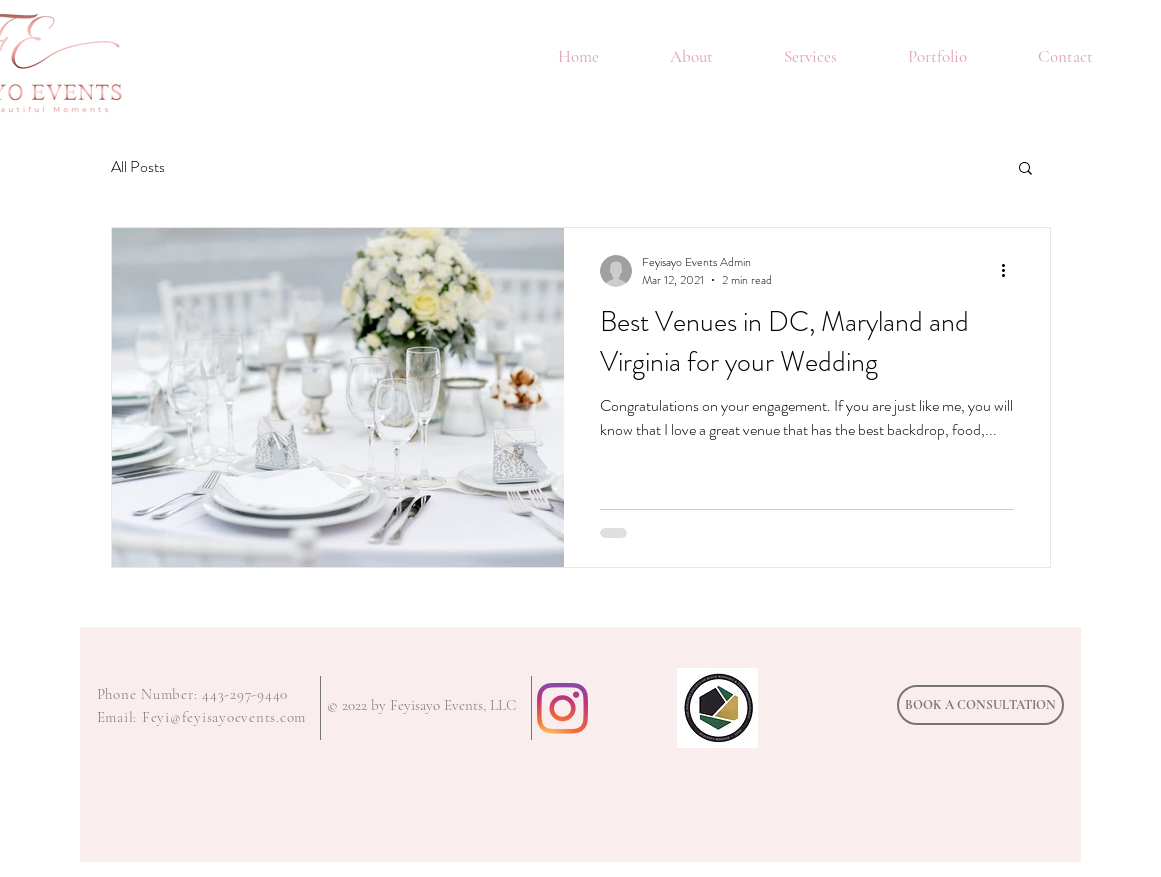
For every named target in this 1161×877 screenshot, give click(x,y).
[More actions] (1011, 271)
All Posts (138, 167)
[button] (1025, 169)
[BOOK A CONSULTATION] (980, 705)
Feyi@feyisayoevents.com (224, 717)
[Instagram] (562, 708)
